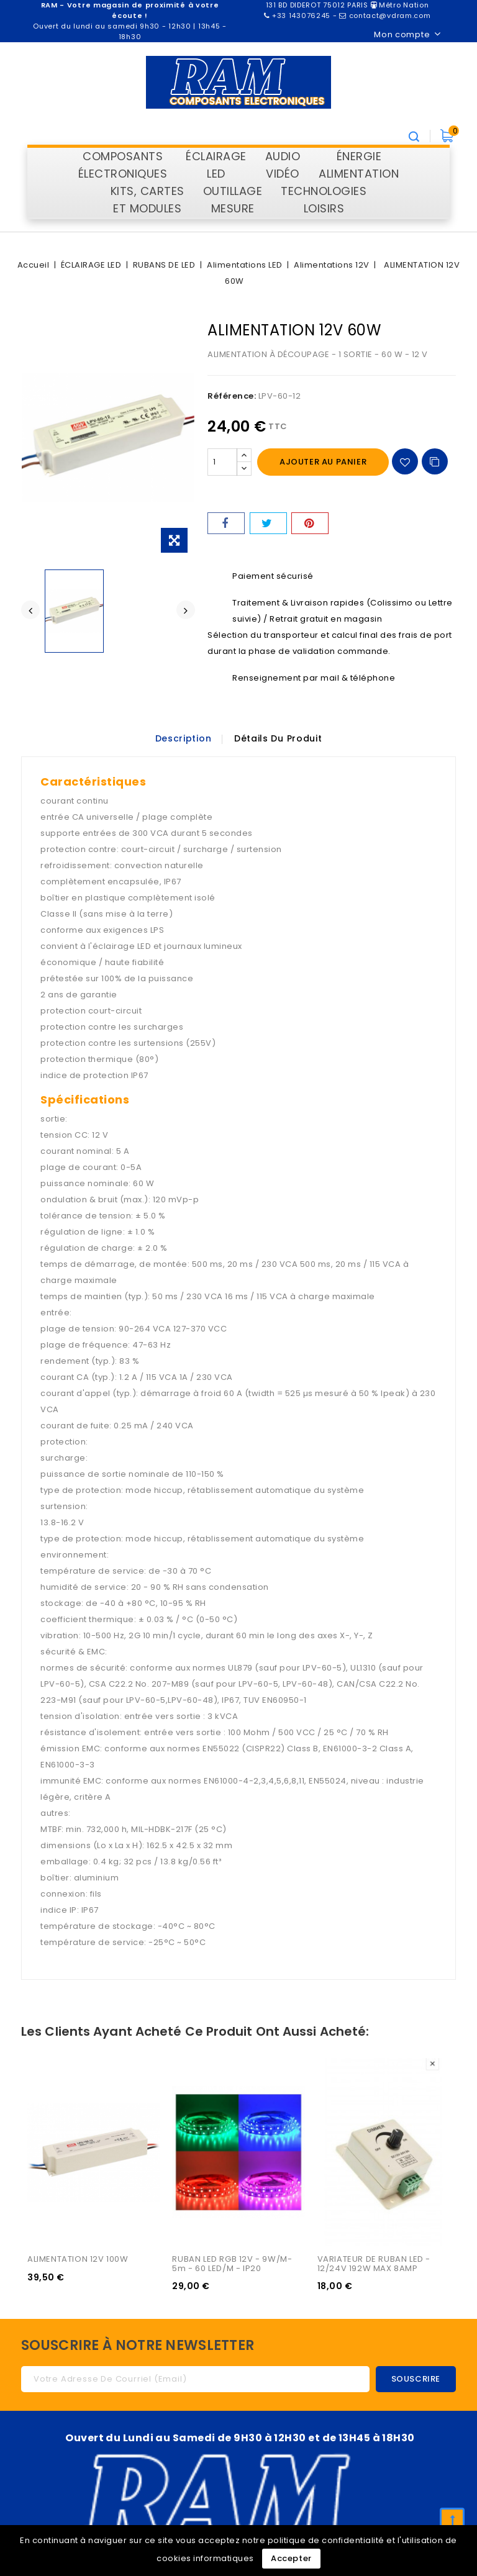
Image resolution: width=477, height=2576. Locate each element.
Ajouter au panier (322, 462)
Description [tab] (182, 738)
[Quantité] (222, 462)
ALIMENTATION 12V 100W (78, 2259)
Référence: (231, 396)
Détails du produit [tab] (279, 738)
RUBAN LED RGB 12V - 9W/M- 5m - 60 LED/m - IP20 (233, 2264)
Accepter (291, 2558)
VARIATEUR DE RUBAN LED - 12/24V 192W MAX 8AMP (375, 2264)
